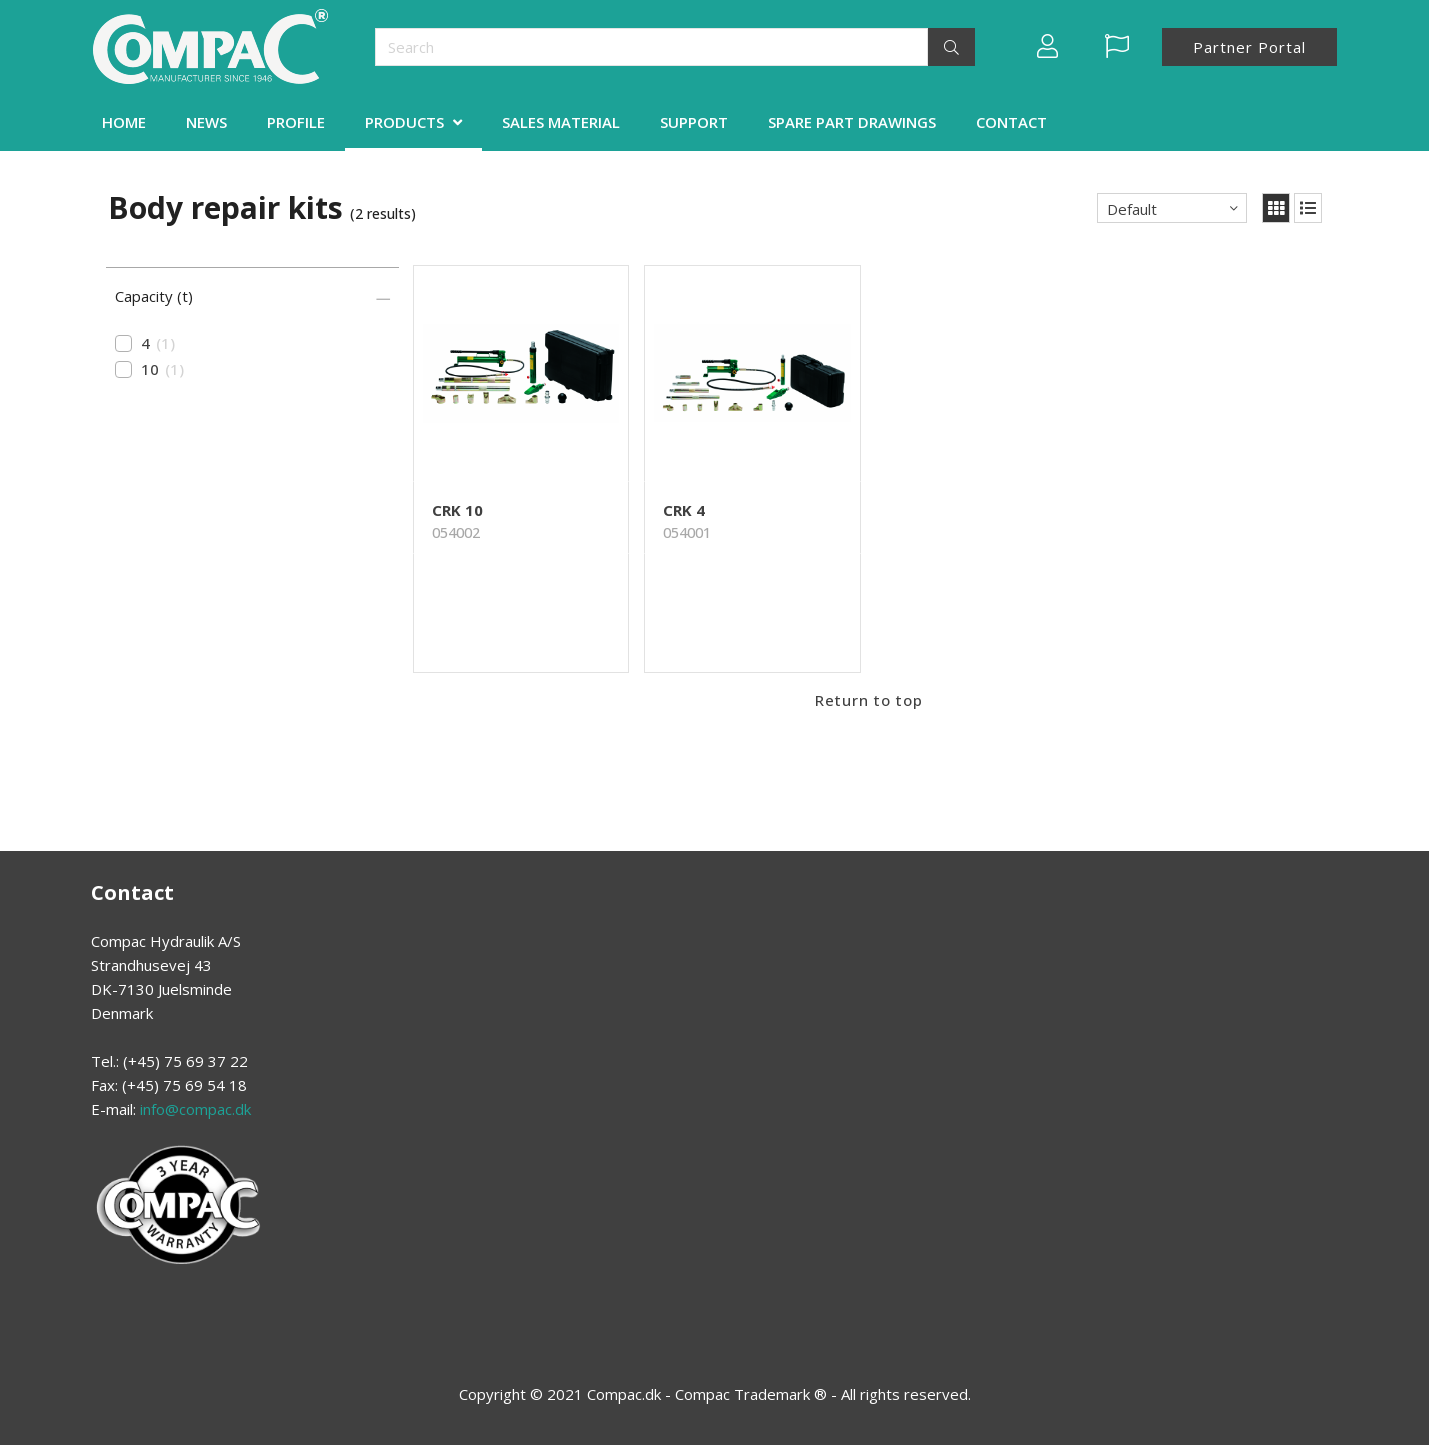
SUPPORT (694, 122)
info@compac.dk (195, 1109)
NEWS (206, 122)
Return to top (869, 700)
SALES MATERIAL (561, 122)
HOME (124, 122)
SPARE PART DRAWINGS (852, 122)
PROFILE (296, 122)
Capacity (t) (154, 296)
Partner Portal (1249, 47)
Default (1132, 209)
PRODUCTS (404, 122)
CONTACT (1011, 122)
